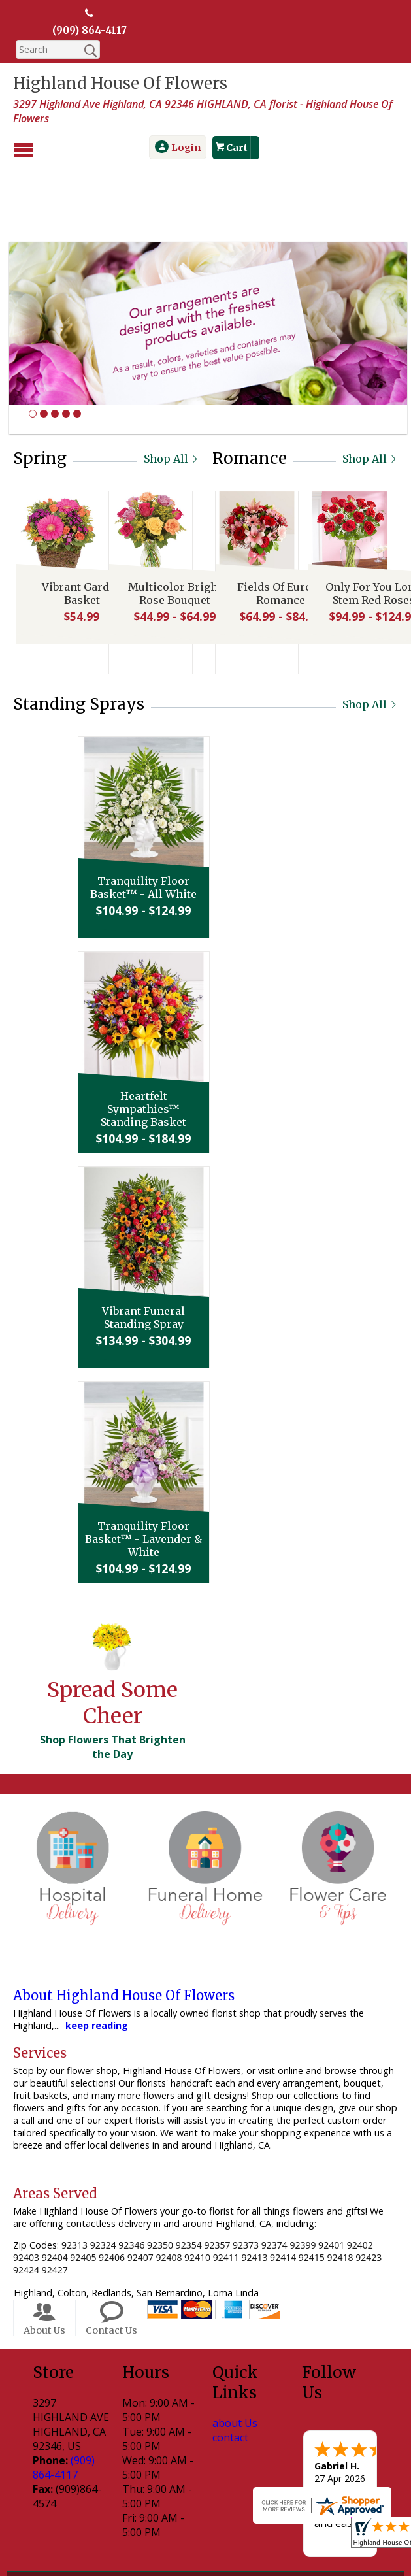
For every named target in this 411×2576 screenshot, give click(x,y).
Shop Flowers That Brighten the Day (113, 1671)
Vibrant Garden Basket (79, 520)
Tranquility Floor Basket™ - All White (202, 812)
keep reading (96, 1949)
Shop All (171, 382)
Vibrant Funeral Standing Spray (202, 1242)
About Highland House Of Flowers (124, 1919)
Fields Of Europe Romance (278, 520)
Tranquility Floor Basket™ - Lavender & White (202, 1463)
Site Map (333, 2537)
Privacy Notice (153, 2537)
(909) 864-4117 (89, 30)
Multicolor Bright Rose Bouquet (172, 520)
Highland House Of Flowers (120, 84)
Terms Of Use (73, 2537)
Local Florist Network (249, 2537)
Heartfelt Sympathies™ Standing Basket (202, 1033)
